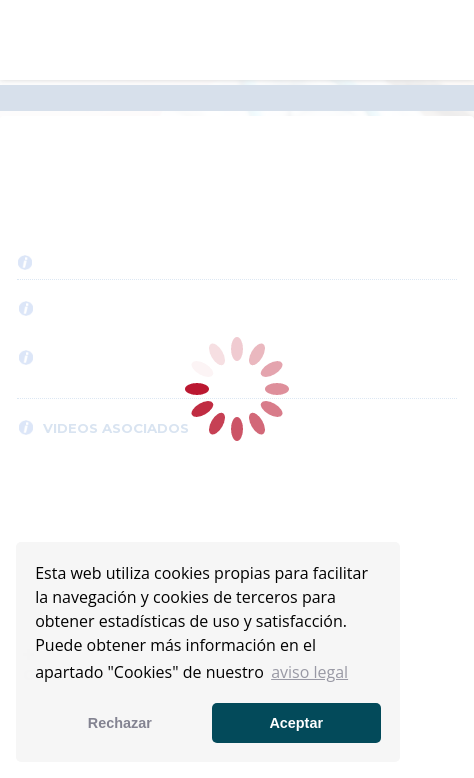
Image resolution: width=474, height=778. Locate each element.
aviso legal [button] (309, 672)
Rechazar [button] (120, 723)
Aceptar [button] (296, 723)
